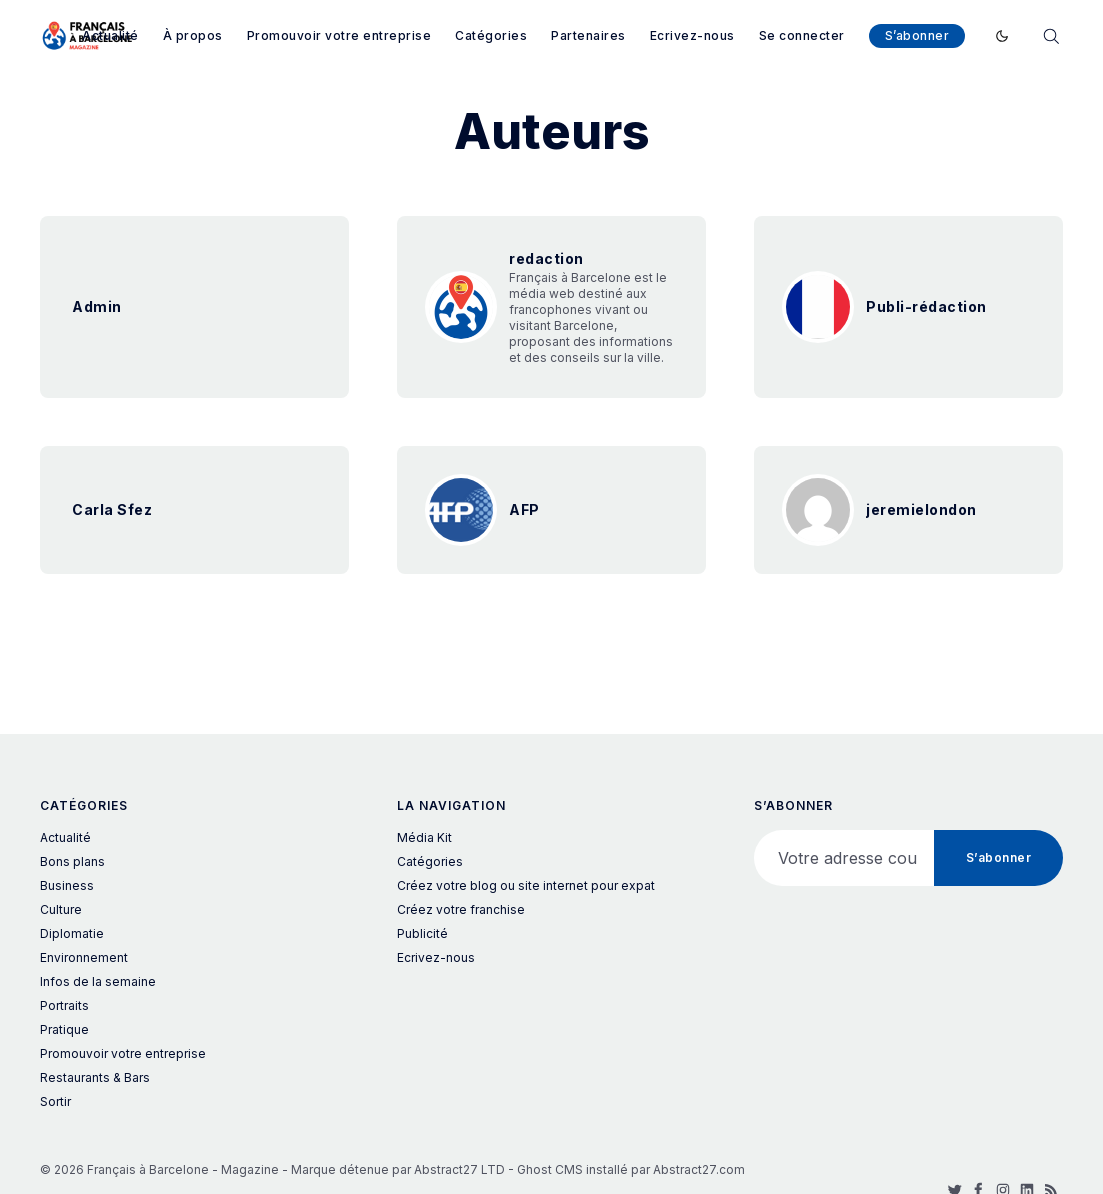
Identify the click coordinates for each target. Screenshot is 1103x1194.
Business (67, 885)
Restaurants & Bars (95, 1077)
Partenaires (588, 35)
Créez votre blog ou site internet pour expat (526, 885)
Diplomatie (72, 933)
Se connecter (802, 35)
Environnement (84, 957)
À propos (193, 35)
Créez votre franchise (461, 909)
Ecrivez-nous (692, 35)
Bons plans (72, 861)
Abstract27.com (699, 1169)
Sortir (55, 1101)
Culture (61, 909)
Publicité (422, 933)
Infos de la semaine (98, 981)
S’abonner (917, 35)
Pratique (64, 1029)
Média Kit (424, 837)
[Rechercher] (1051, 34)
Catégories (491, 35)
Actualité (110, 35)
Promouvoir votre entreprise (339, 35)
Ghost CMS (550, 1169)
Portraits (64, 1005)
